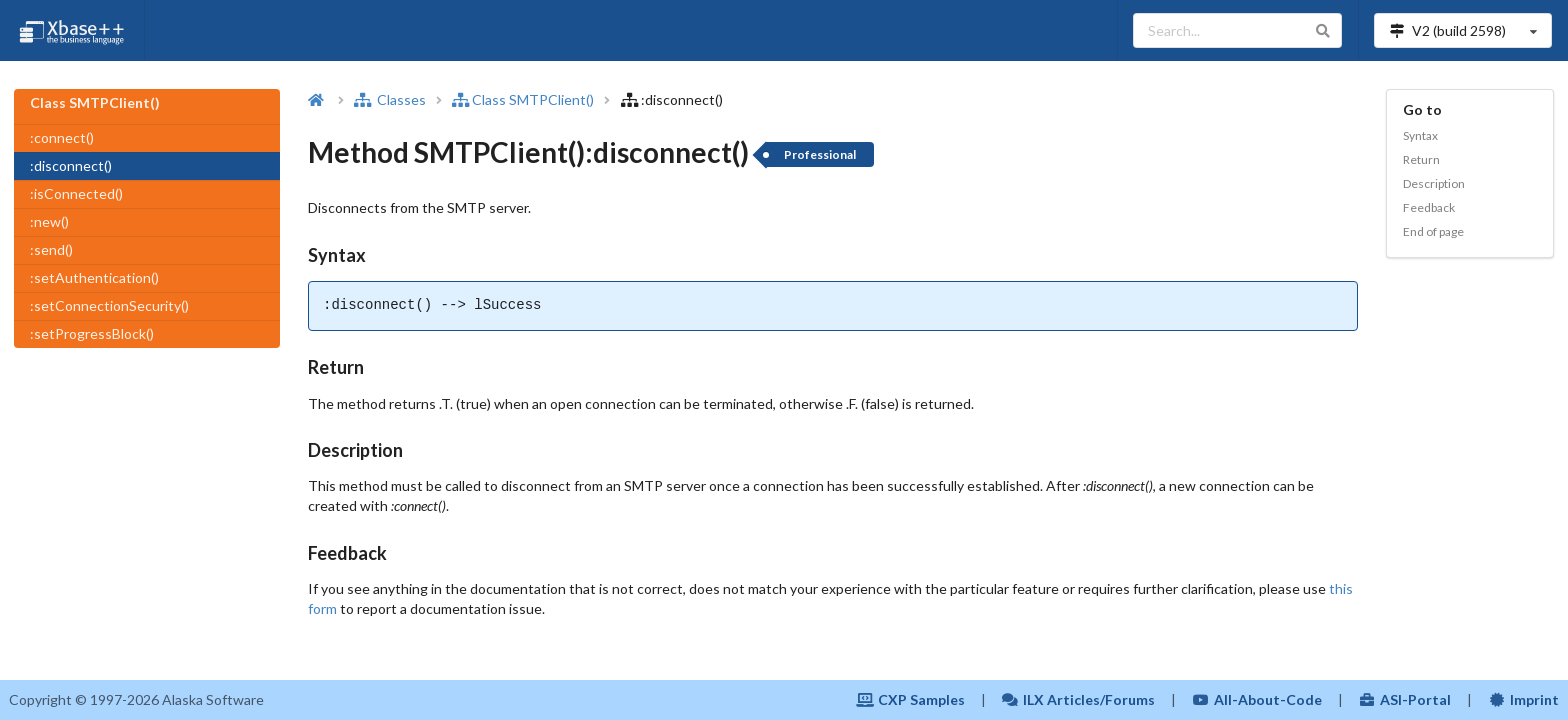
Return (1421, 159)
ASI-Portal (1405, 699)
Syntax (1420, 135)
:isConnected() (76, 193)
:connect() (62, 137)
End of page (1433, 231)
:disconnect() (71, 165)
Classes (390, 99)
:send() (51, 249)
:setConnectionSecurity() (109, 305)
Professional (820, 154)
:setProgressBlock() (92, 333)
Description (1434, 183)
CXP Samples (910, 699)
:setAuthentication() (94, 277)
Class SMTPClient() (523, 99)
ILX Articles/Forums (1079, 699)
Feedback (1429, 207)
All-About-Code (1257, 699)
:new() (49, 221)
